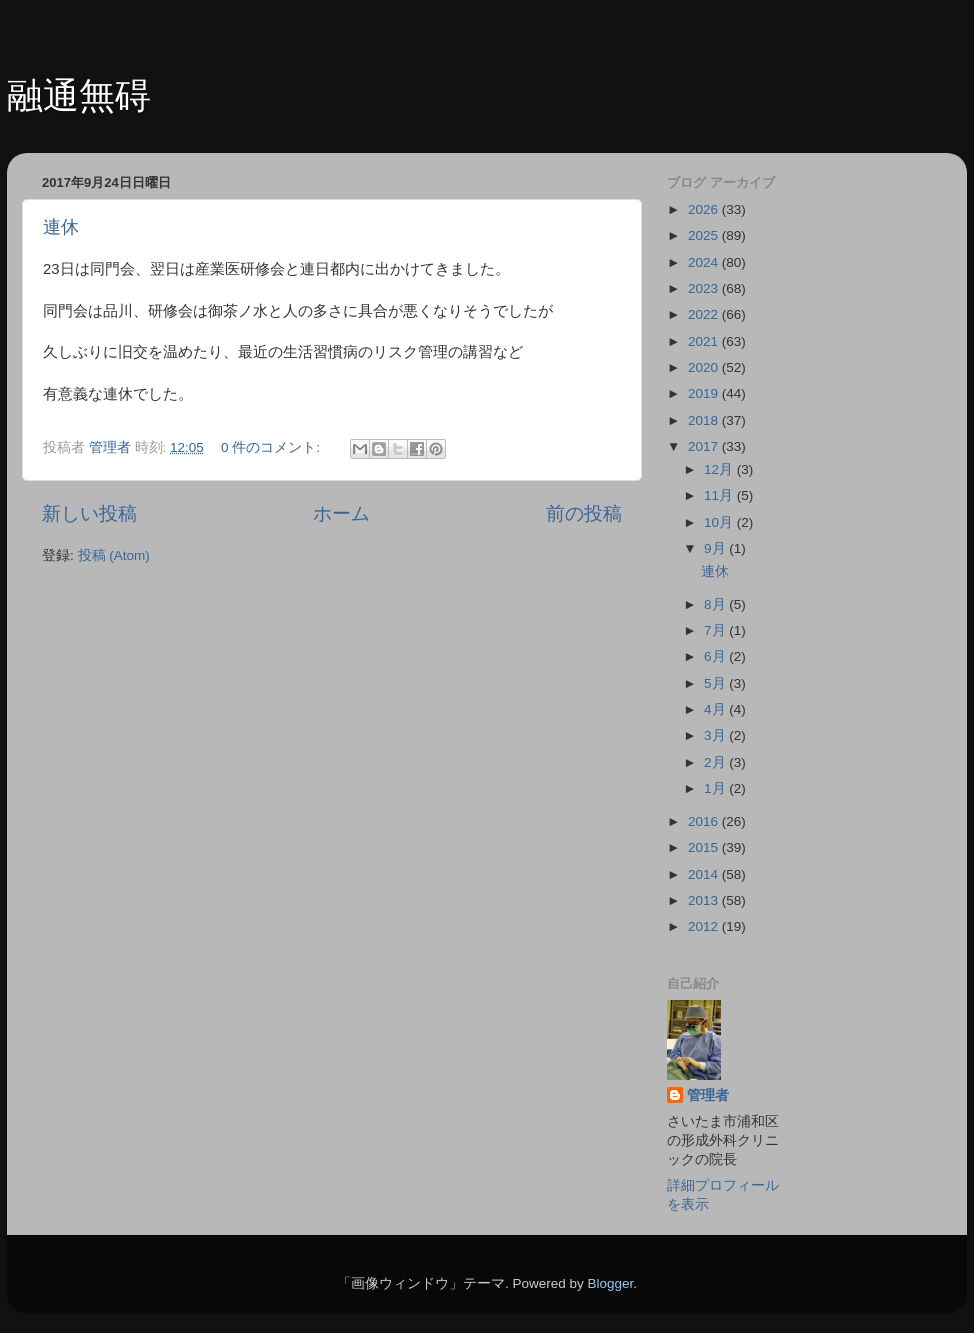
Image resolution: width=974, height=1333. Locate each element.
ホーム (341, 513)
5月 (716, 683)
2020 (705, 367)
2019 (705, 393)
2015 (705, 847)
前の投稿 (584, 513)
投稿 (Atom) (114, 555)
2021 (705, 341)
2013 (705, 900)
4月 (716, 709)
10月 (720, 522)
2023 (705, 288)
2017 (705, 446)
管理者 (708, 1095)
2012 (705, 926)
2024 (705, 262)
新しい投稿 (89, 513)
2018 (705, 420)
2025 (705, 235)
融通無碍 (79, 95)
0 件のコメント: (272, 447)
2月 (716, 762)
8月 (716, 604)
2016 (705, 821)
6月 (716, 656)
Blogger (610, 1283)
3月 (716, 735)
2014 (705, 874)
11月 (720, 495)
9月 (716, 548)
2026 (705, 209)
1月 (716, 788)
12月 (720, 469)
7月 (716, 630)
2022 (705, 314)
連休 (61, 227)
